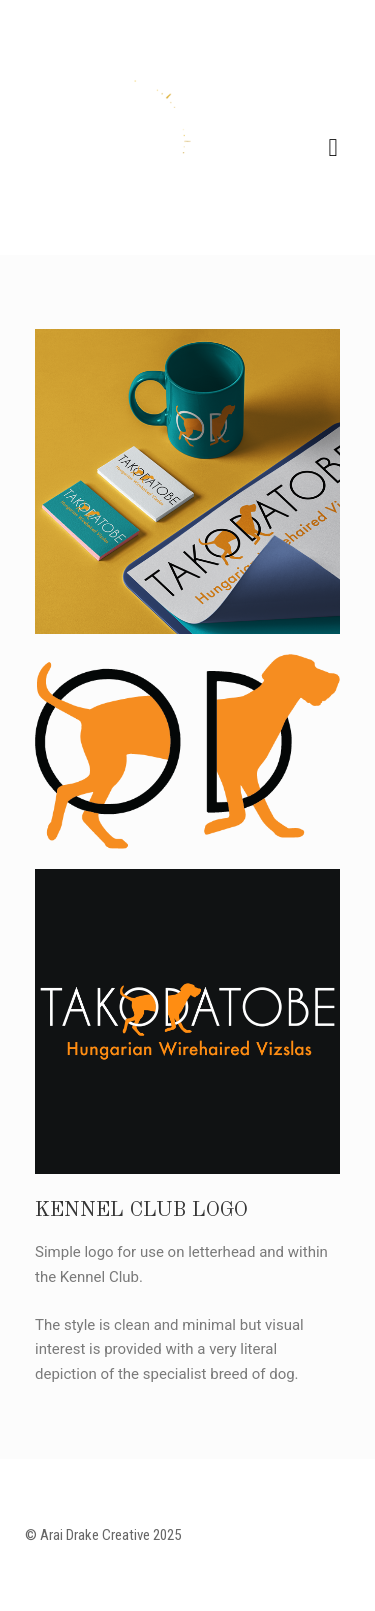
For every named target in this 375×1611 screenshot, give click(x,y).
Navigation (333, 148)
